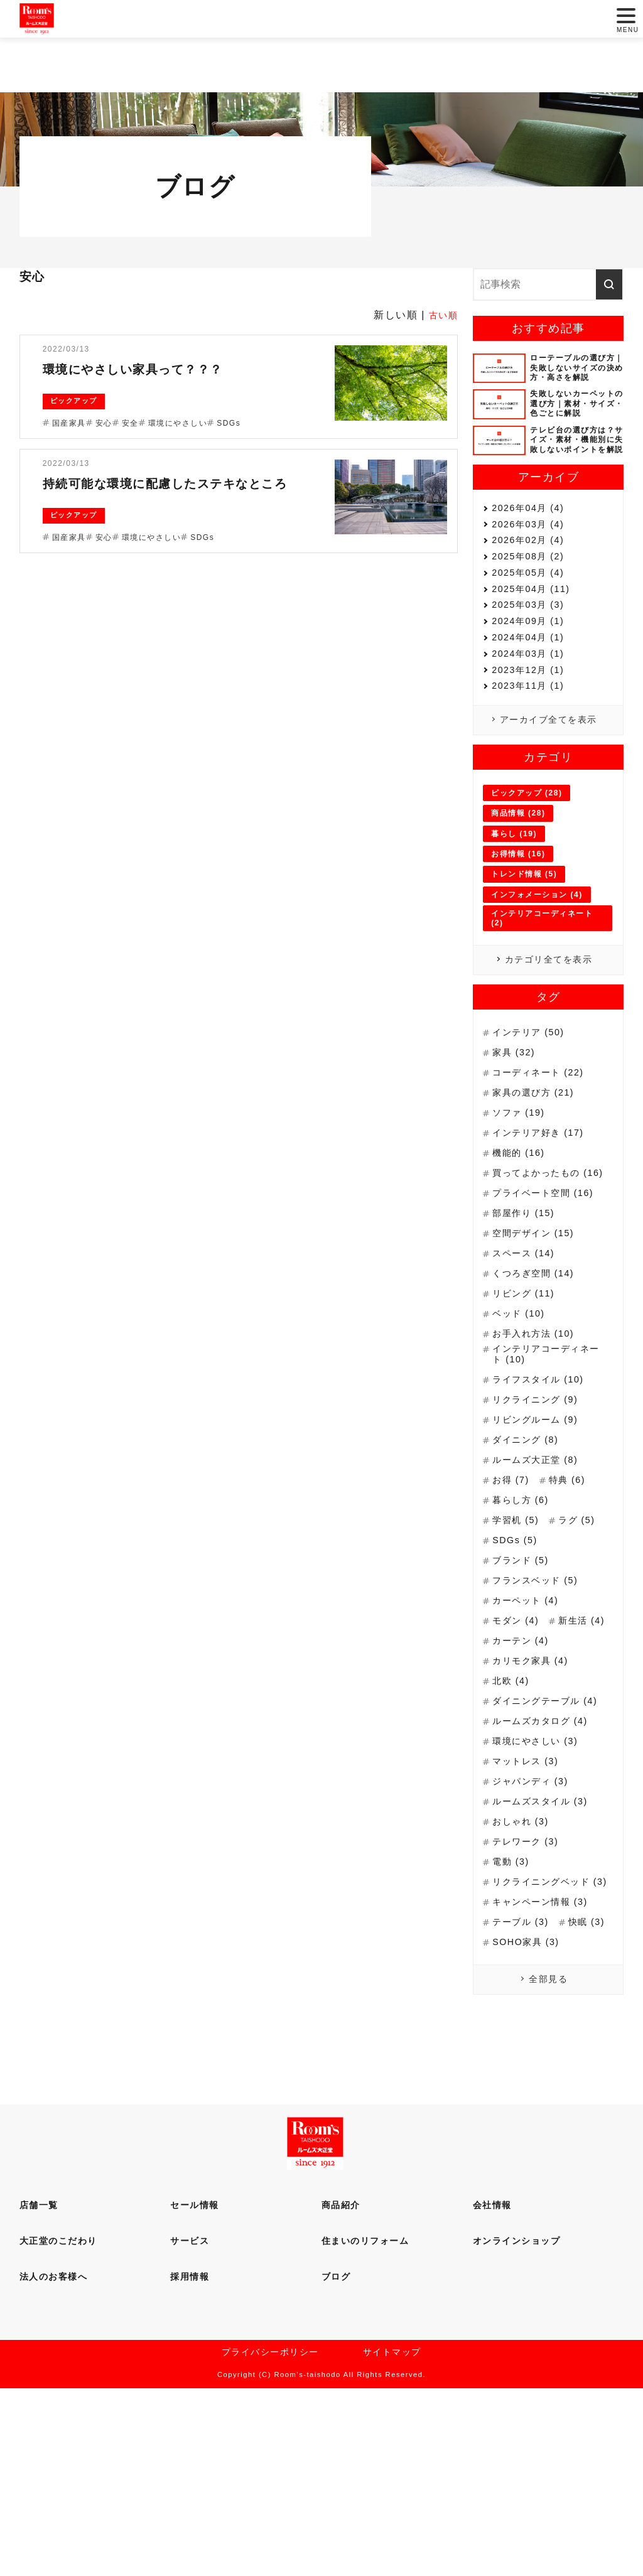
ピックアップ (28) (526, 892)
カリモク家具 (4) (534, 1798)
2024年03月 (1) (531, 726)
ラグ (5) (584, 1637)
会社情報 (492, 2388)
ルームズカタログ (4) (545, 1867)
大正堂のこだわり (58, 2423)
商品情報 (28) (518, 912)
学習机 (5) (518, 1637)
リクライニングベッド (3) (547, 2029)
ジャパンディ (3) (534, 1927)
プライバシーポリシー (270, 2538)
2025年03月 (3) (531, 655)
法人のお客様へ (53, 2459)
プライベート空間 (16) (548, 1308)
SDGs (228, 423)
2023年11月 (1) (531, 774)
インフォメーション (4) (537, 994)
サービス (189, 2423)
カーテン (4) (523, 1778)
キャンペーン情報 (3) (545, 2056)
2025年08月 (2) (531, 583)
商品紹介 (341, 2388)
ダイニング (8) (529, 1557)
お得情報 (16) (518, 953)
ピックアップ (73, 400)
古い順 (441, 315)
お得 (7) (512, 1597)
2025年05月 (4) (531, 607)
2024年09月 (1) (531, 679)
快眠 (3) (512, 2096)
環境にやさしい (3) (540, 1887)
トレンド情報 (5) (524, 973)
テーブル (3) (523, 2076)
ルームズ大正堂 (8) (540, 1577)
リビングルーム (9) (540, 1537)
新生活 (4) (518, 1758)
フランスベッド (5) (540, 1698)
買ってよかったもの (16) (542, 1282)
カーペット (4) (529, 1718)
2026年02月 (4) (531, 559)
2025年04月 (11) (535, 631)
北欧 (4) (512, 1818)
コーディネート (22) (543, 1179)
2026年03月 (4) (531, 536)
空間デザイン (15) (537, 1348)
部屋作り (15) (526, 1328)
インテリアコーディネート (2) (542, 1018)
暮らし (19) (514, 933)
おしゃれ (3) (523, 1967)
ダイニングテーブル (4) (542, 1841)
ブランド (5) (523, 1678)
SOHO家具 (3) (529, 2116)
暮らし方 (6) (523, 1617)
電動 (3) (512, 2007)
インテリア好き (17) (543, 1239)
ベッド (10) (521, 1428)
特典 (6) (573, 1597)
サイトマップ (392, 2538)
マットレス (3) (529, 1907)
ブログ (336, 2459)
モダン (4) (518, 1738)
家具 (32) (515, 1159)
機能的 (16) (521, 1259)
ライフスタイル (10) (543, 1497)
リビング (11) (526, 1408)
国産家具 (69, 423)
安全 (130, 423)
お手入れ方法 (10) (537, 1448)
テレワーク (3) (529, 1987)
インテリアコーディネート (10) (547, 1471)
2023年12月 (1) (531, 750)
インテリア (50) (532, 1139)
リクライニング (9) (540, 1517)
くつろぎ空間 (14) (537, 1388)
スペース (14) (526, 1368)
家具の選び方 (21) (537, 1199)
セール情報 (194, 2388)
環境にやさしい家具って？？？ (157, 368)
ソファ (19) (521, 1219)
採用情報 (189, 2459)
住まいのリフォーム (365, 2423)
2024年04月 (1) (531, 703)
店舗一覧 (38, 2388)
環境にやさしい (178, 423)
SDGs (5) (517, 1657)
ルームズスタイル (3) (545, 1947)
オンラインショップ (517, 2423)
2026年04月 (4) (531, 512)
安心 (103, 423)
